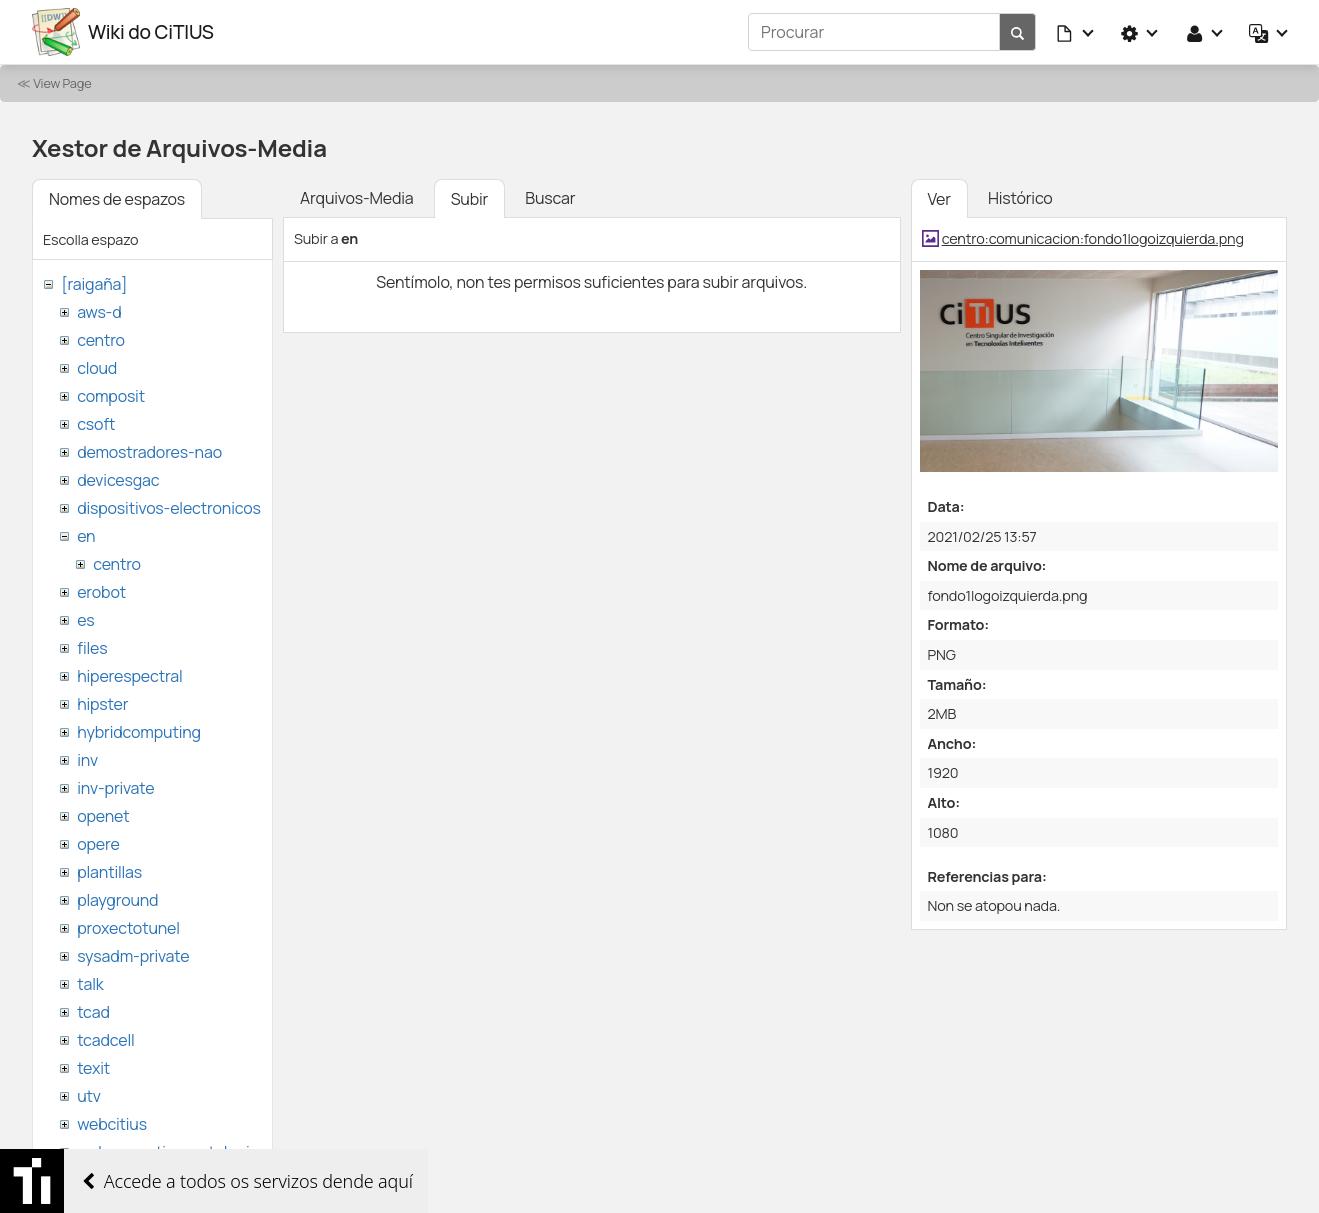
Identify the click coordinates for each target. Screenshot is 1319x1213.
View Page (62, 83)
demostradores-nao (149, 452)
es (85, 620)
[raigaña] (94, 284)
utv (89, 1096)
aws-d (99, 312)
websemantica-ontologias (171, 1152)
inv (87, 760)
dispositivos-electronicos (168, 508)
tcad (93, 1012)
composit (111, 396)
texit (93, 1068)
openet (103, 816)
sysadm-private (133, 956)
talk (90, 984)
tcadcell (105, 1040)
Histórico (1020, 198)
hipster (102, 704)
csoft (96, 424)
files (92, 648)
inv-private (115, 788)
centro (101, 340)
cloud (97, 368)
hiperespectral (129, 676)
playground (117, 900)
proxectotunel (128, 928)
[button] (1076, 32)
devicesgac (118, 480)
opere (98, 844)
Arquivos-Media (357, 198)
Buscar (550, 198)
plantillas (109, 872)
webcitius (112, 1124)
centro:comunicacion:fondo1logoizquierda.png (1093, 238)
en (86, 536)
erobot (101, 592)
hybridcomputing (139, 732)
